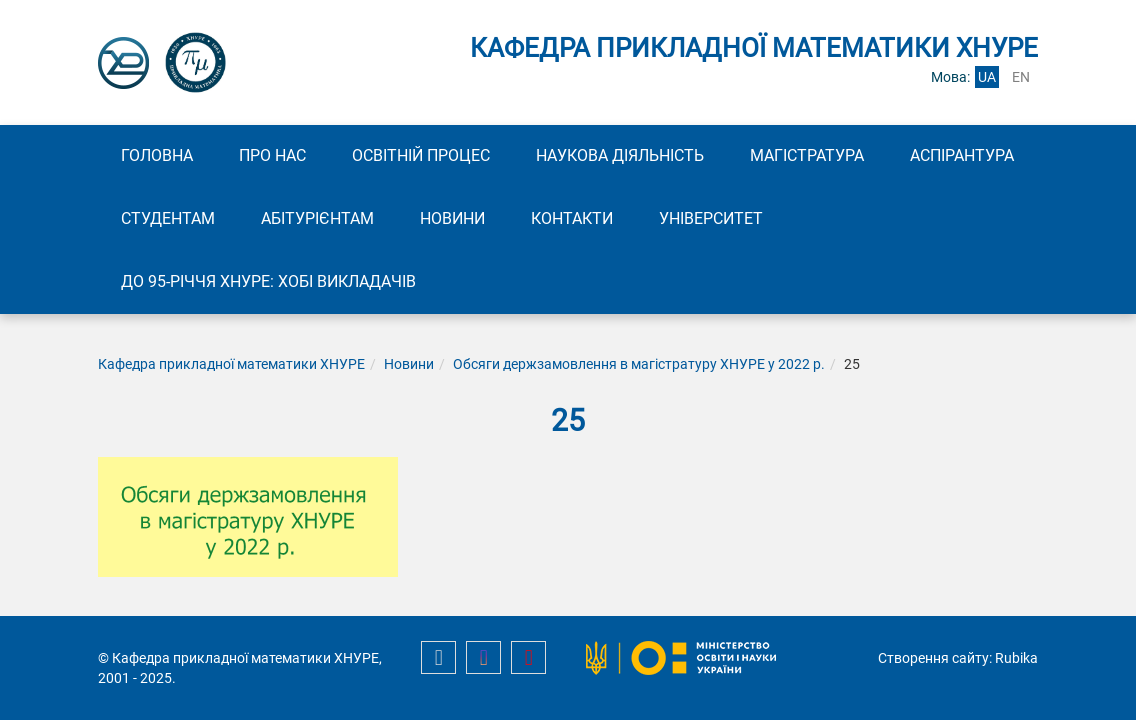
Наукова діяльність (620, 155)
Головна (157, 155)
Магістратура (807, 155)
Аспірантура (962, 155)
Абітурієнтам (317, 218)
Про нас (272, 155)
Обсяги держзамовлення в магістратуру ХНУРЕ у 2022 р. (639, 364)
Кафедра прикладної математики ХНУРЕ (231, 364)
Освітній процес (421, 155)
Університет (711, 218)
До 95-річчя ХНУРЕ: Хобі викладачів (268, 281)
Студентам (168, 218)
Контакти (572, 218)
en (1021, 77)
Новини (452, 218)
